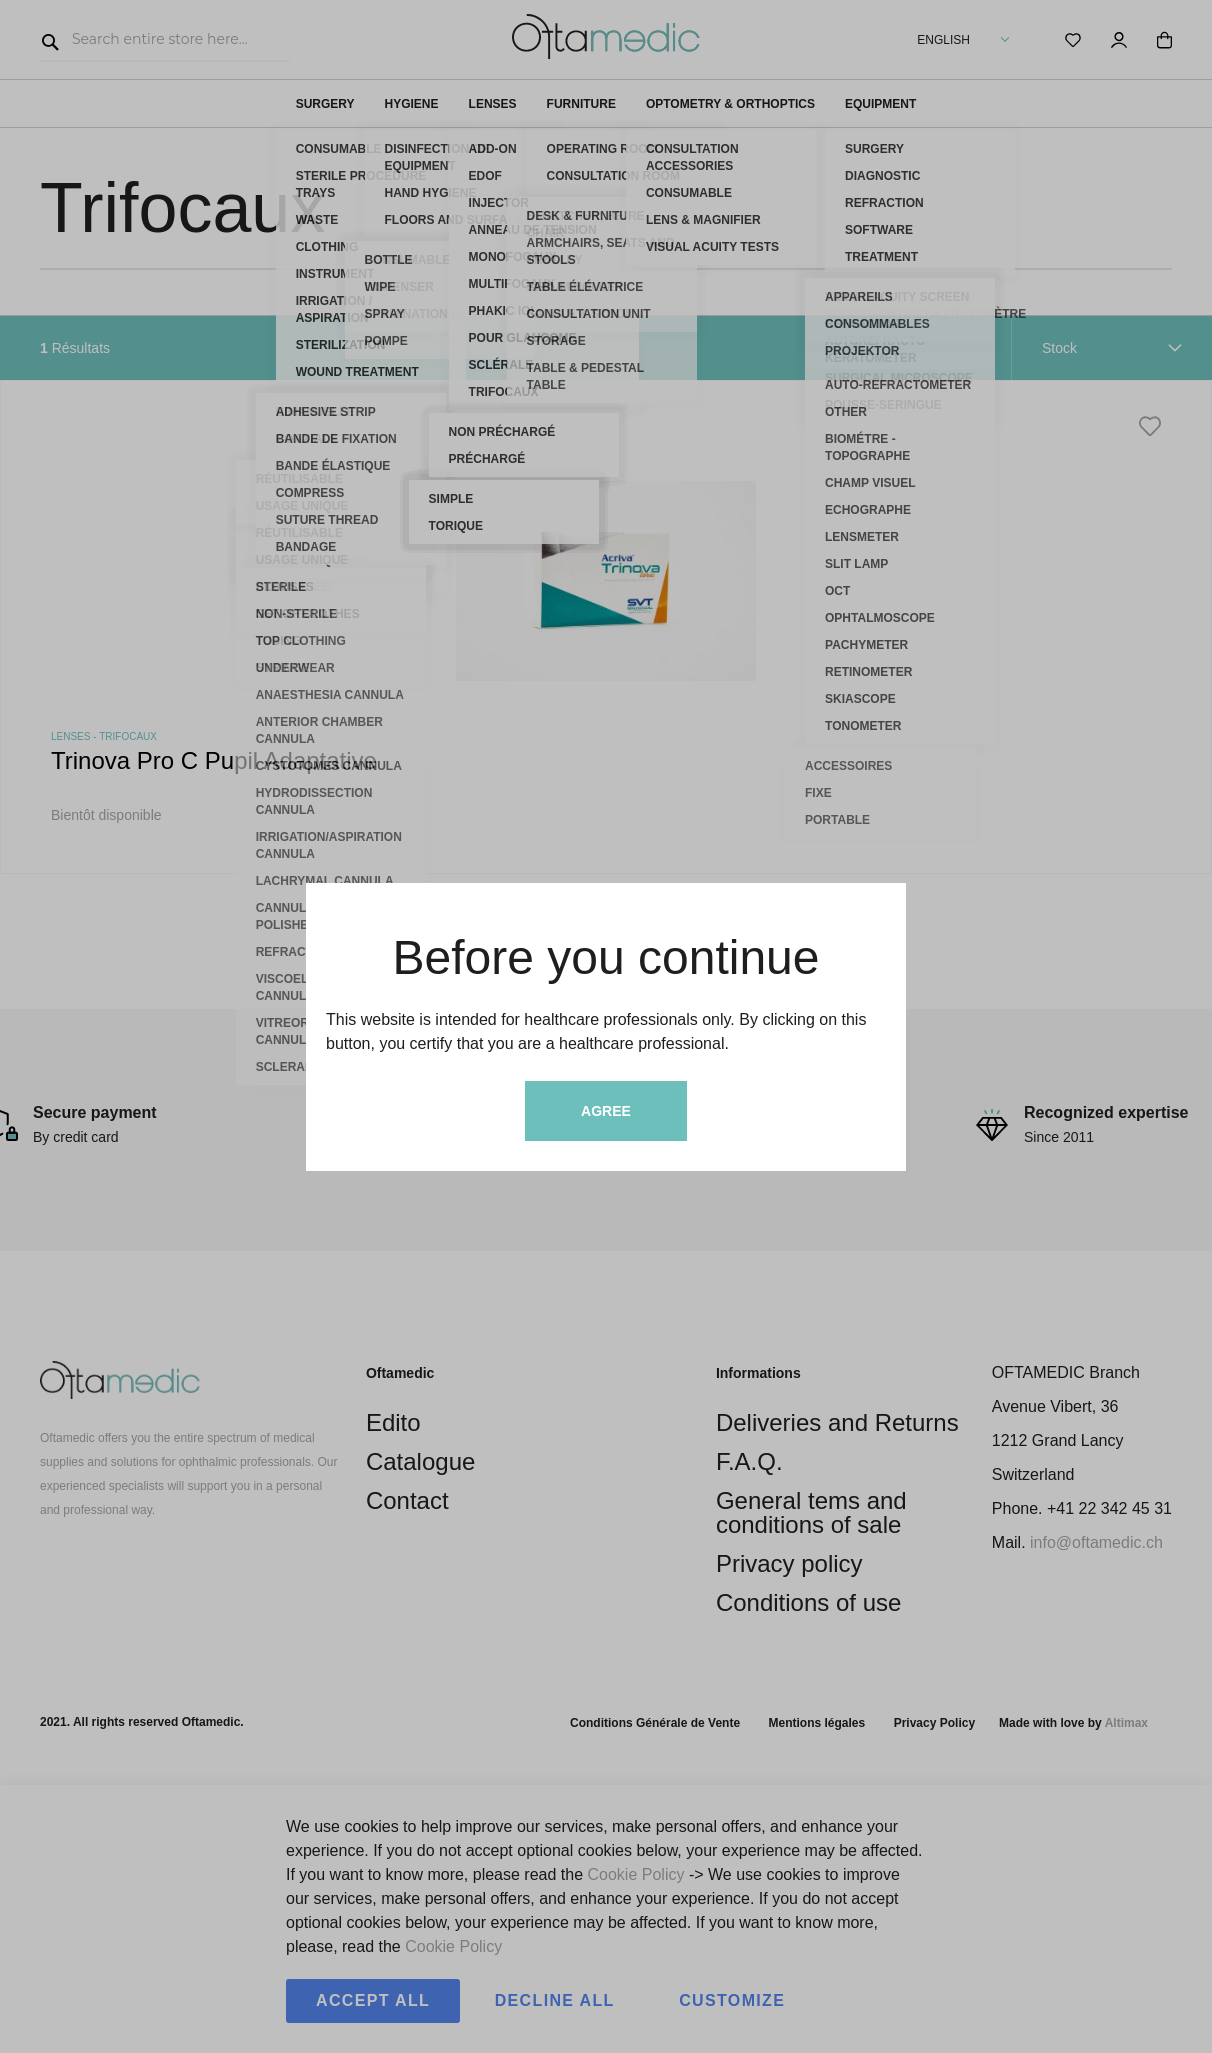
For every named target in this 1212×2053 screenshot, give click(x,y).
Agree (606, 1111)
